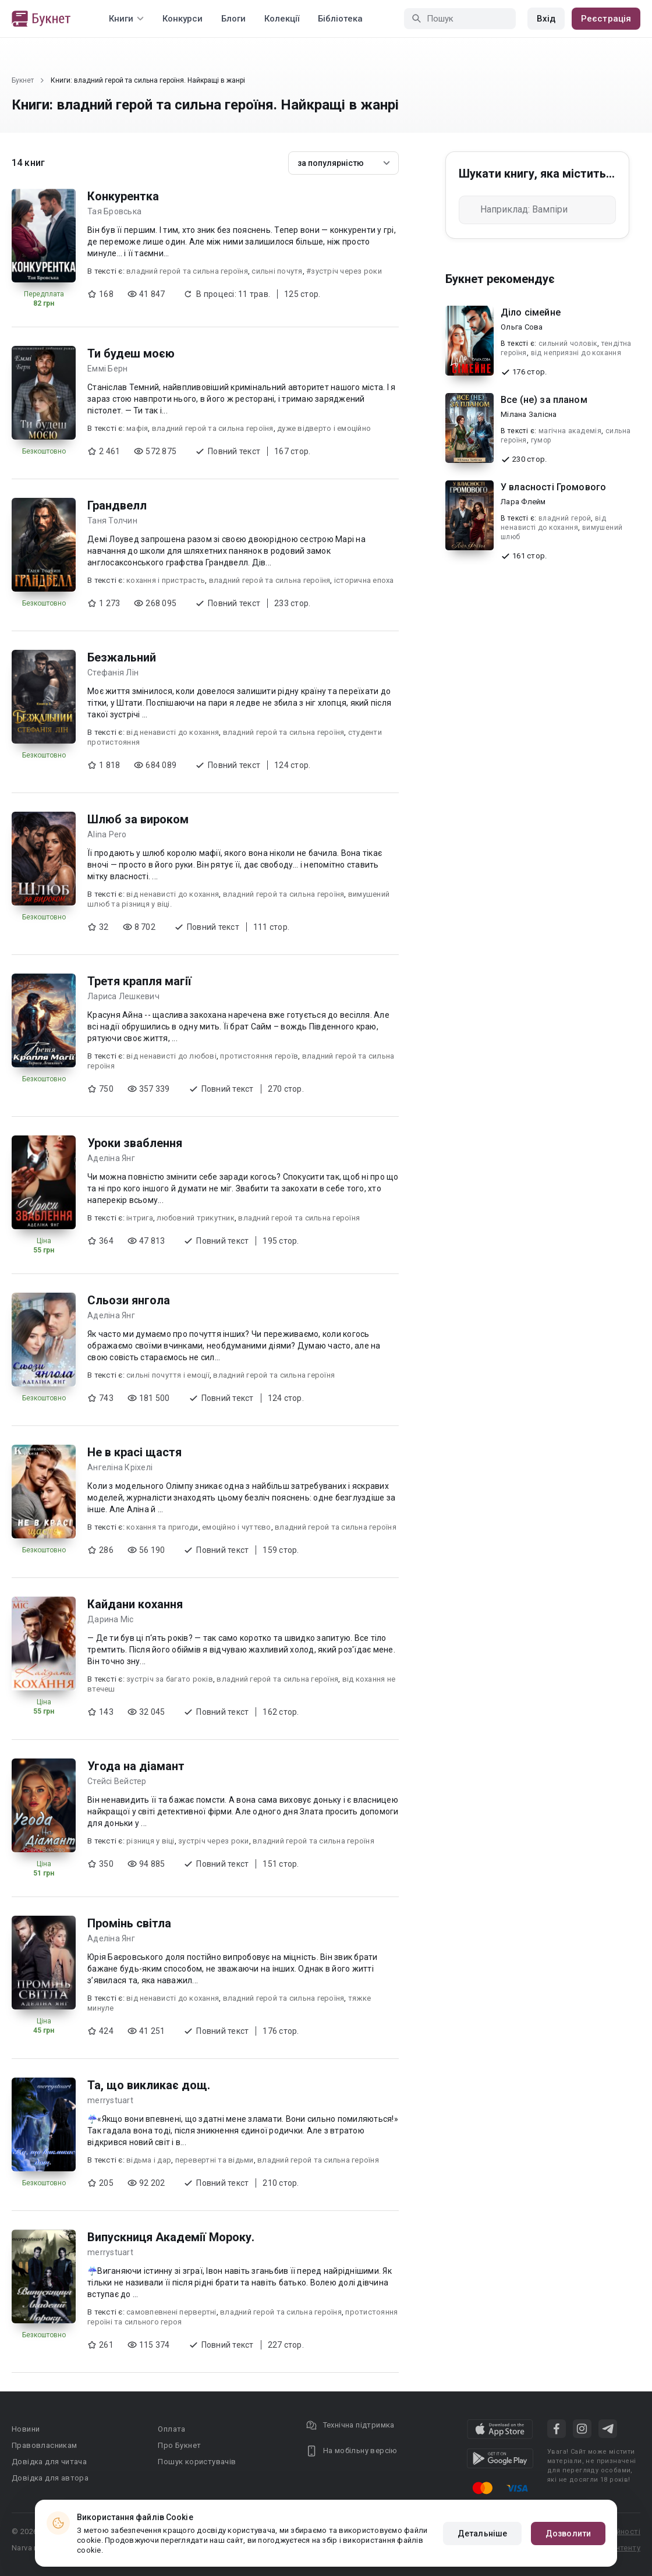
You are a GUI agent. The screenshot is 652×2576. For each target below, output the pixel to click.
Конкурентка (123, 196)
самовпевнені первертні (171, 2312)
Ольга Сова (522, 327)
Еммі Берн (107, 368)
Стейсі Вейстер (117, 1781)
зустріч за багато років (169, 1679)
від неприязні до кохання (576, 353)
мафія (137, 428)
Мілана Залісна (529, 414)
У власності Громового (553, 487)
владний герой (564, 518)
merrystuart (110, 2100)
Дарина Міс (110, 1619)
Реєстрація (606, 18)
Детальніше (482, 2533)
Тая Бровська (114, 211)
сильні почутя (276, 271)
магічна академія (569, 431)
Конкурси (182, 18)
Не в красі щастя (134, 1452)
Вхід (546, 18)
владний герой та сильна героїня (187, 271)
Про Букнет (179, 2445)
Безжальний (121, 657)
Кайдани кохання (135, 1604)
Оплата (171, 2429)
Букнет (23, 80)
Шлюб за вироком (138, 819)
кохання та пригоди (162, 1527)
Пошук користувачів (197, 2461)
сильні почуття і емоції (168, 1375)
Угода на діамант (136, 1766)
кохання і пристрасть (165, 580)
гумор (541, 440)
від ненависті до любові (171, 1056)
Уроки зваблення (134, 1143)
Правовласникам (44, 2445)
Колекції (281, 18)
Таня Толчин (112, 520)
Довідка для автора (50, 2478)
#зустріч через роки (344, 271)
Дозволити (568, 2533)
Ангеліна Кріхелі (120, 1467)
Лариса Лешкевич (123, 996)
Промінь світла (129, 1923)
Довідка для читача (49, 2461)
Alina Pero (107, 834)
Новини (26, 2429)
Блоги (233, 18)
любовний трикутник (196, 1217)
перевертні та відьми (214, 2160)
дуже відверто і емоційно (324, 428)
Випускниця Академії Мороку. (170, 2237)
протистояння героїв (259, 1056)
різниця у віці (150, 1841)
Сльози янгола (128, 1300)
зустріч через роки (213, 1841)
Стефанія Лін (113, 672)
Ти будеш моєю (131, 353)
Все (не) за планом (544, 399)
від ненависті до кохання (172, 732)
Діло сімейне (531, 312)
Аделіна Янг (111, 1158)
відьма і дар (148, 2160)
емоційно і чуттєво (236, 1527)
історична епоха (364, 580)
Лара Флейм (523, 501)
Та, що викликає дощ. (148, 2085)
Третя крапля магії (139, 981)
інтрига (139, 1217)
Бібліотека (340, 18)
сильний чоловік (567, 343)
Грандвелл (117, 505)
